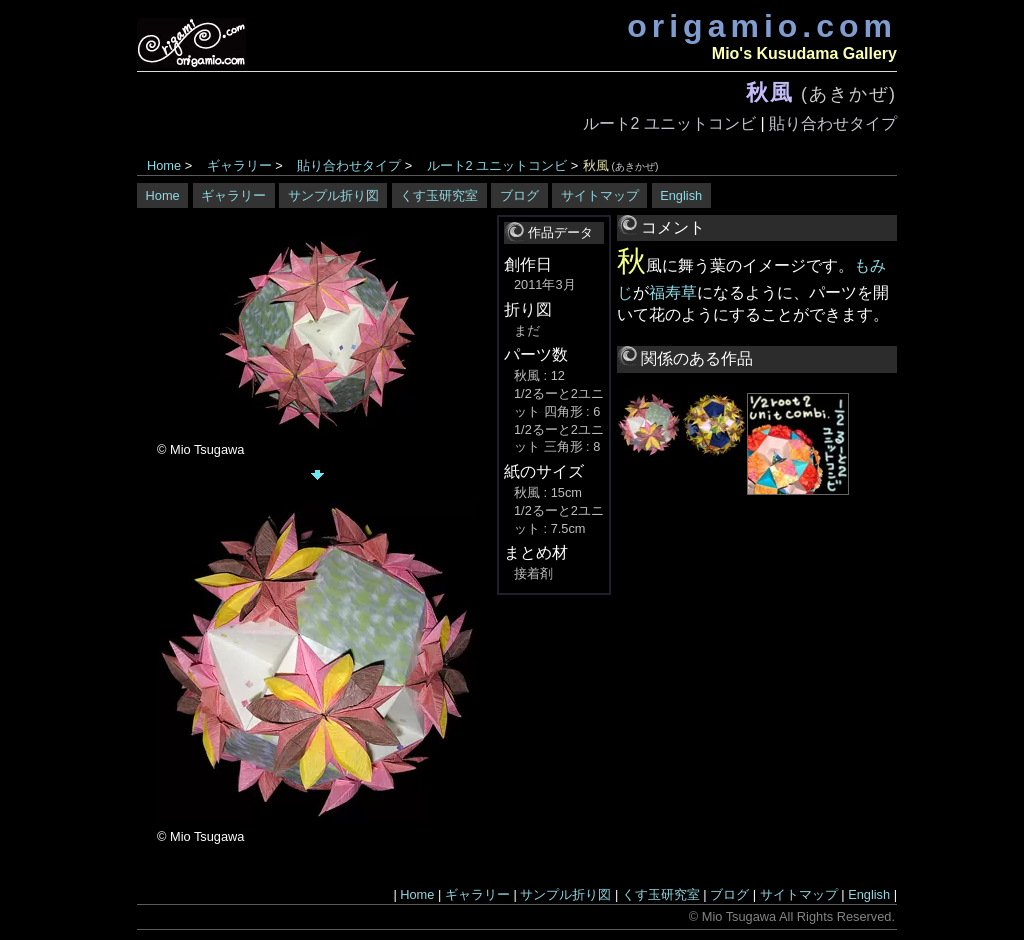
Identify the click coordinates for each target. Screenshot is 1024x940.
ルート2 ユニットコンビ (669, 123)
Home (164, 165)
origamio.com (762, 26)
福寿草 (673, 292)
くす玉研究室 (439, 195)
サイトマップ (600, 195)
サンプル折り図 (333, 195)
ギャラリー (239, 165)
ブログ (519, 195)
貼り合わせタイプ (833, 123)
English (681, 195)
